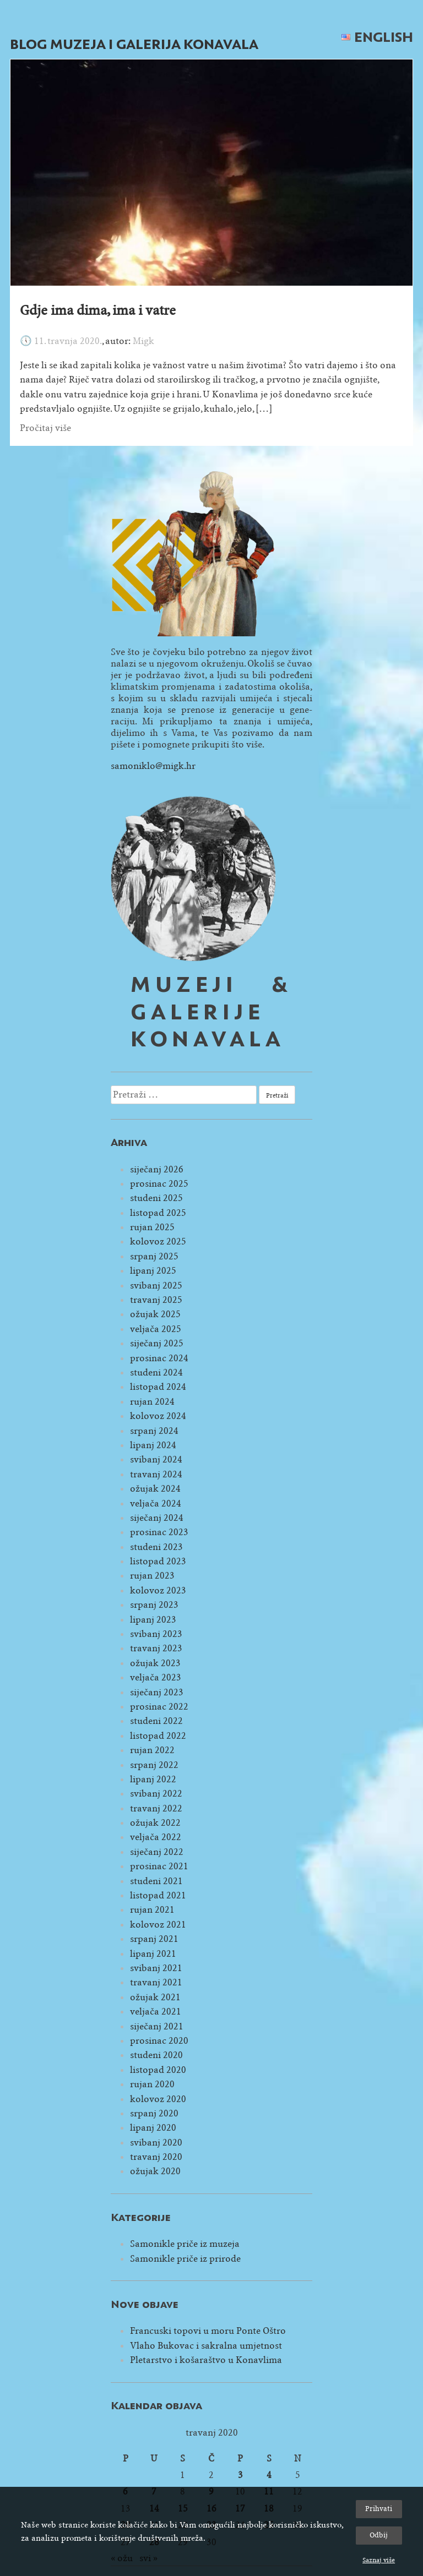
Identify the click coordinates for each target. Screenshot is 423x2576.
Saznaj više (378, 2560)
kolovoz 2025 (158, 1241)
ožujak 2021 (155, 1997)
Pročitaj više (45, 428)
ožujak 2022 (155, 1823)
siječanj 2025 (156, 1343)
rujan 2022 (152, 1750)
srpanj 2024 (154, 1431)
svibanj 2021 (156, 1968)
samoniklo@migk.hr (153, 766)
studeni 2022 (156, 1721)
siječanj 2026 (156, 1169)
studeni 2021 (156, 1881)
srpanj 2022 (154, 1765)
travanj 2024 (156, 1474)
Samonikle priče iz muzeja (185, 2244)
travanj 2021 (156, 1982)
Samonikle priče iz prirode (185, 2258)
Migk (143, 341)
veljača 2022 (155, 1837)
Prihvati (378, 2508)
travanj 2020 (156, 2157)
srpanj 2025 (154, 1256)
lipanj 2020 (153, 2127)
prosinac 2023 (159, 1532)
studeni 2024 (156, 1372)
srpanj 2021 (154, 1939)
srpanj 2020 (154, 2113)
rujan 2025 (152, 1227)
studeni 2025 (156, 1198)
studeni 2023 (156, 1547)
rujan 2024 (152, 1401)
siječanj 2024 (156, 1518)
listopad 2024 (158, 1387)
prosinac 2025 (159, 1183)
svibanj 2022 (156, 1793)
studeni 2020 (156, 2055)
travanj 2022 (156, 1808)
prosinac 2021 (159, 1866)
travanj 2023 (156, 1648)
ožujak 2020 (155, 2171)
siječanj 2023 (156, 1692)
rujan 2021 (152, 1909)
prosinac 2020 (159, 2040)
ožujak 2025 (155, 1314)
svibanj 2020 (156, 2142)
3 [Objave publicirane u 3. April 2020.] (240, 2475)
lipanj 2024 (153, 1445)
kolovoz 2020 (158, 2099)
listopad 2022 (158, 1736)
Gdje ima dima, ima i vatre (98, 310)
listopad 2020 (158, 2070)
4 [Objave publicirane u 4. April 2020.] (269, 2475)
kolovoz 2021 (158, 1924)
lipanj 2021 (153, 1954)
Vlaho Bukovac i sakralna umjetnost (206, 2345)
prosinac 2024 (159, 1358)
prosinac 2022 (159, 1706)
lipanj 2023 (153, 1619)
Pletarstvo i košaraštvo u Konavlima (206, 2360)
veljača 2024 (155, 1503)
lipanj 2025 (153, 1270)
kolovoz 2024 (158, 1416)
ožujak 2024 (155, 1488)
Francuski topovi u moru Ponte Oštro (208, 2331)
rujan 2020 (152, 2084)
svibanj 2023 (156, 1634)
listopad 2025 (158, 1213)
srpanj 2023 (154, 1605)
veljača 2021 (155, 2011)
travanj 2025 (156, 1300)
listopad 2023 (158, 1561)
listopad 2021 (158, 1895)
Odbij (379, 2535)
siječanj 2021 (156, 2026)
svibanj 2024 (156, 1459)
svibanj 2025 (156, 1285)
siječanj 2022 (156, 1852)
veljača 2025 (155, 1329)
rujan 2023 (152, 1575)
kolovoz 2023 (158, 1590)
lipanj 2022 (153, 1779)
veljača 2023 (155, 1677)
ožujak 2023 (155, 1663)
